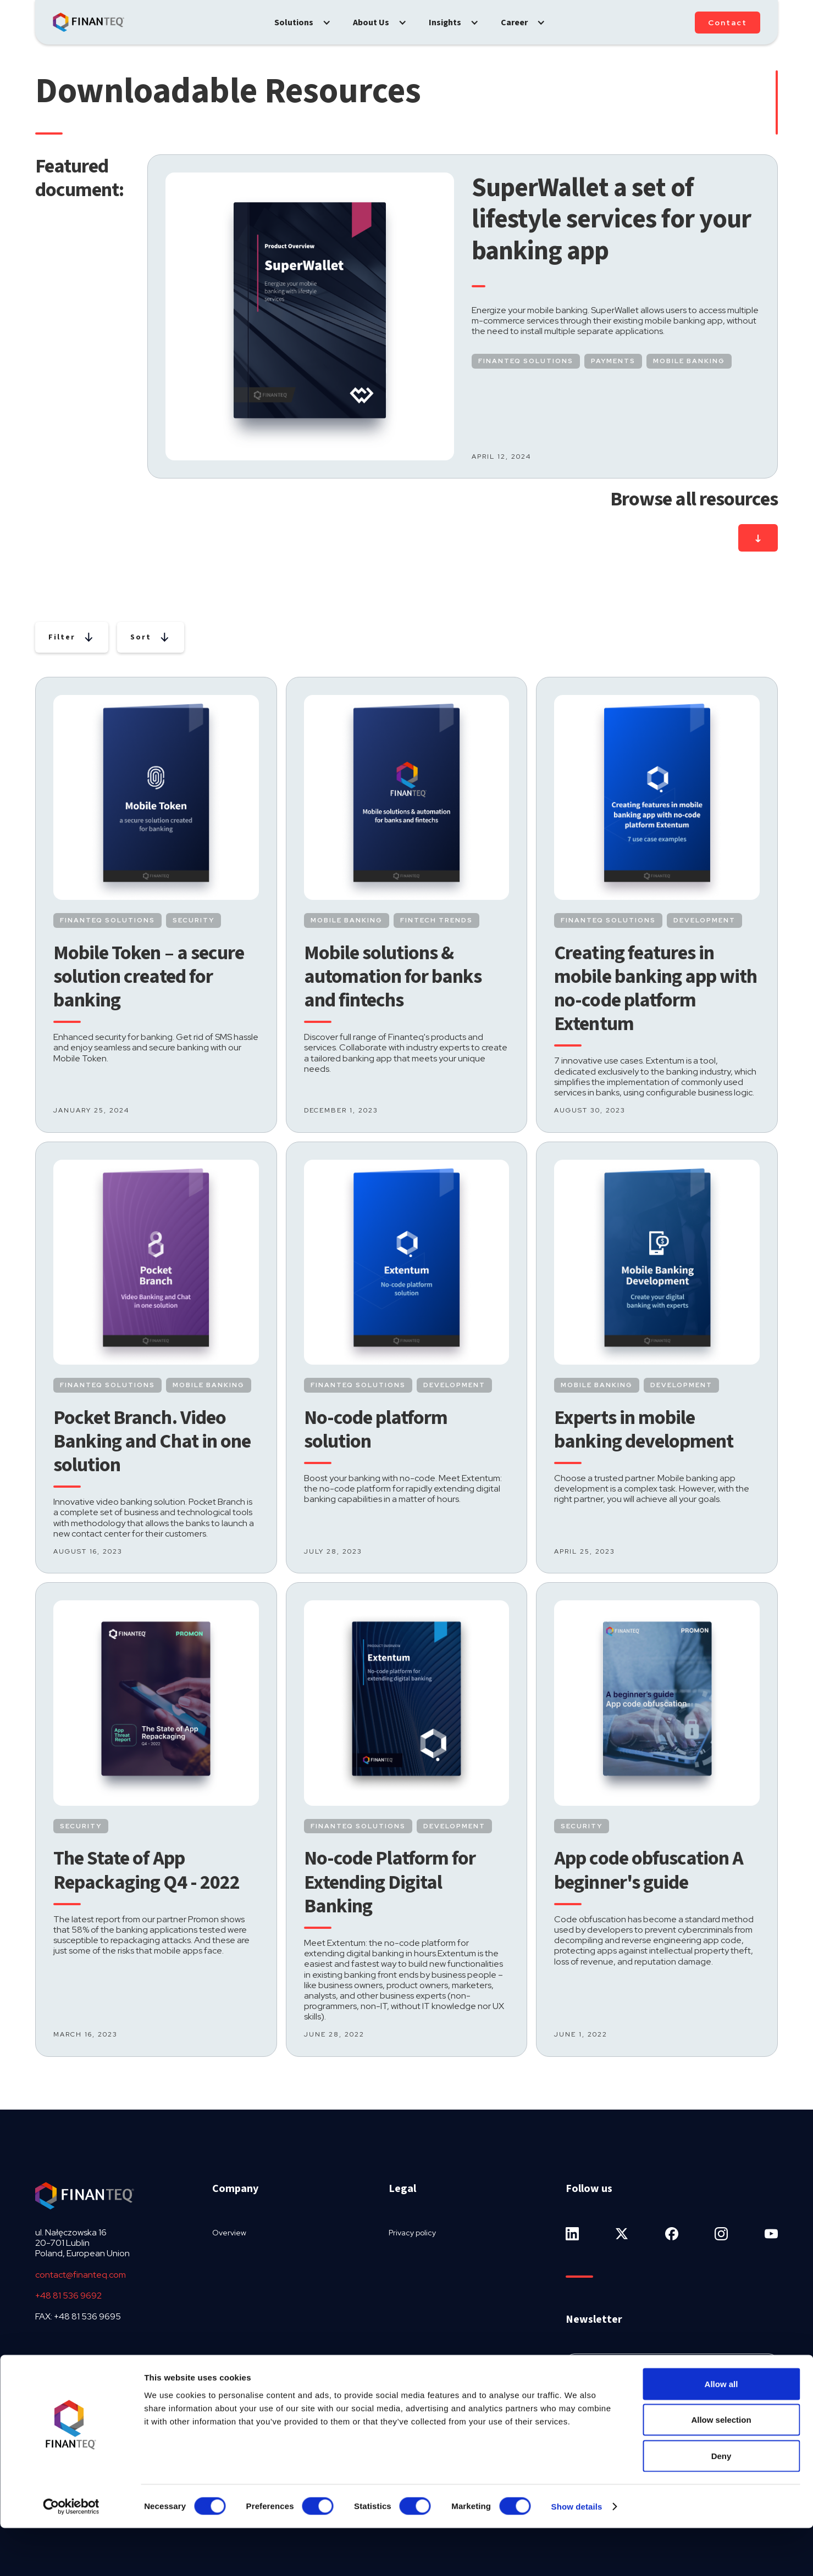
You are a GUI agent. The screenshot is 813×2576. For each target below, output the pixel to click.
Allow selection (721, 2468)
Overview (229, 2233)
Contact (727, 22)
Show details (576, 2554)
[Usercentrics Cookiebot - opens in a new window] (71, 2554)
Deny (721, 2503)
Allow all (721, 2431)
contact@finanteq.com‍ (80, 2274)
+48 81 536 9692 (68, 2295)
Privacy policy (412, 2233)
